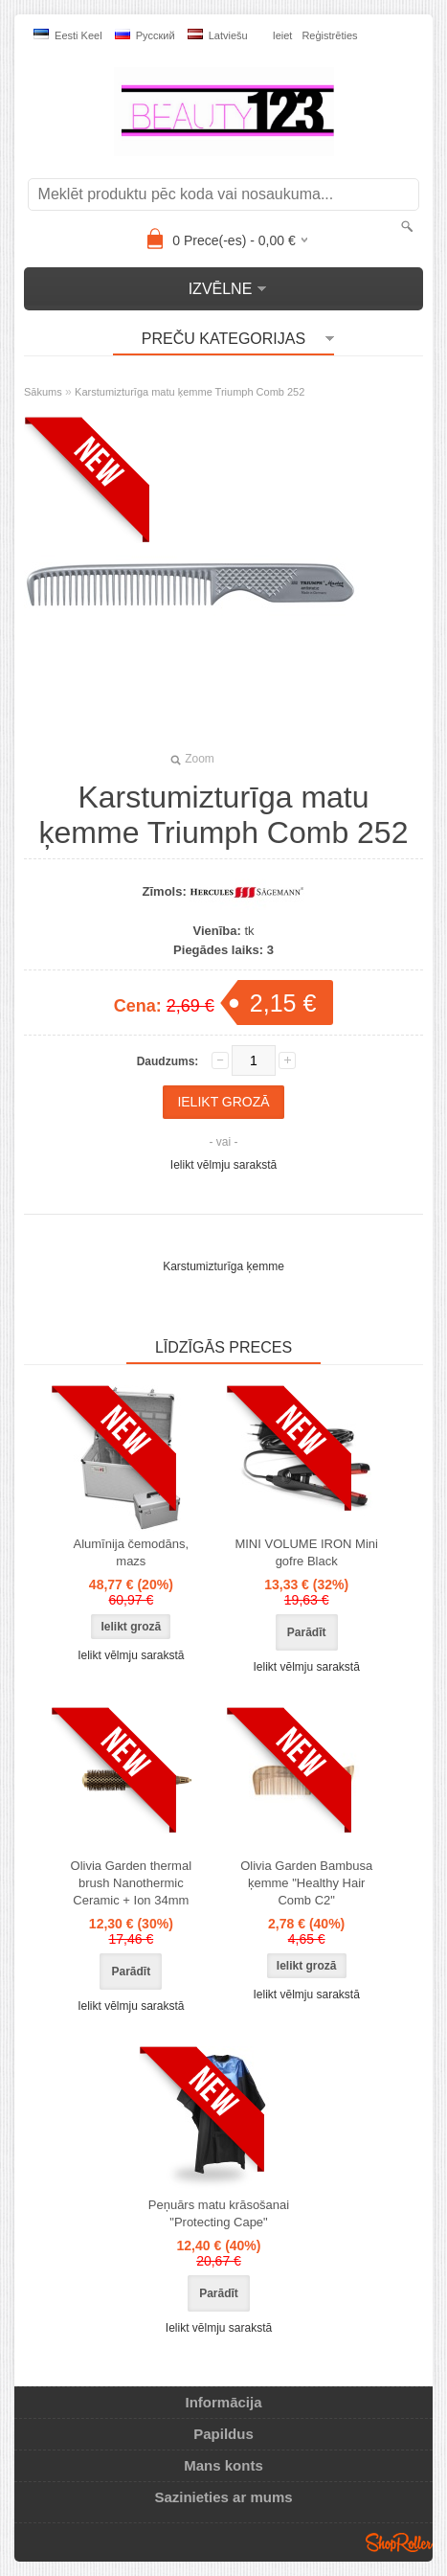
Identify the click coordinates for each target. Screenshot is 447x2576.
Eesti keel (68, 35)
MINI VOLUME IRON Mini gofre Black (306, 1552)
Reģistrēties (329, 35)
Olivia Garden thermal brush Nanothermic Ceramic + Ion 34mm (131, 1882)
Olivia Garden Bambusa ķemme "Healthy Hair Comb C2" (306, 1882)
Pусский (145, 35)
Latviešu (218, 35)
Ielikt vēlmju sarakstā (223, 1165)
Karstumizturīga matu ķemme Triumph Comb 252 (189, 392)
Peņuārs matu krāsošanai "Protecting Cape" (218, 2213)
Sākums (43, 392)
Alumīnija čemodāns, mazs (131, 1552)
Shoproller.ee (399, 2542)
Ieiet (283, 35)
